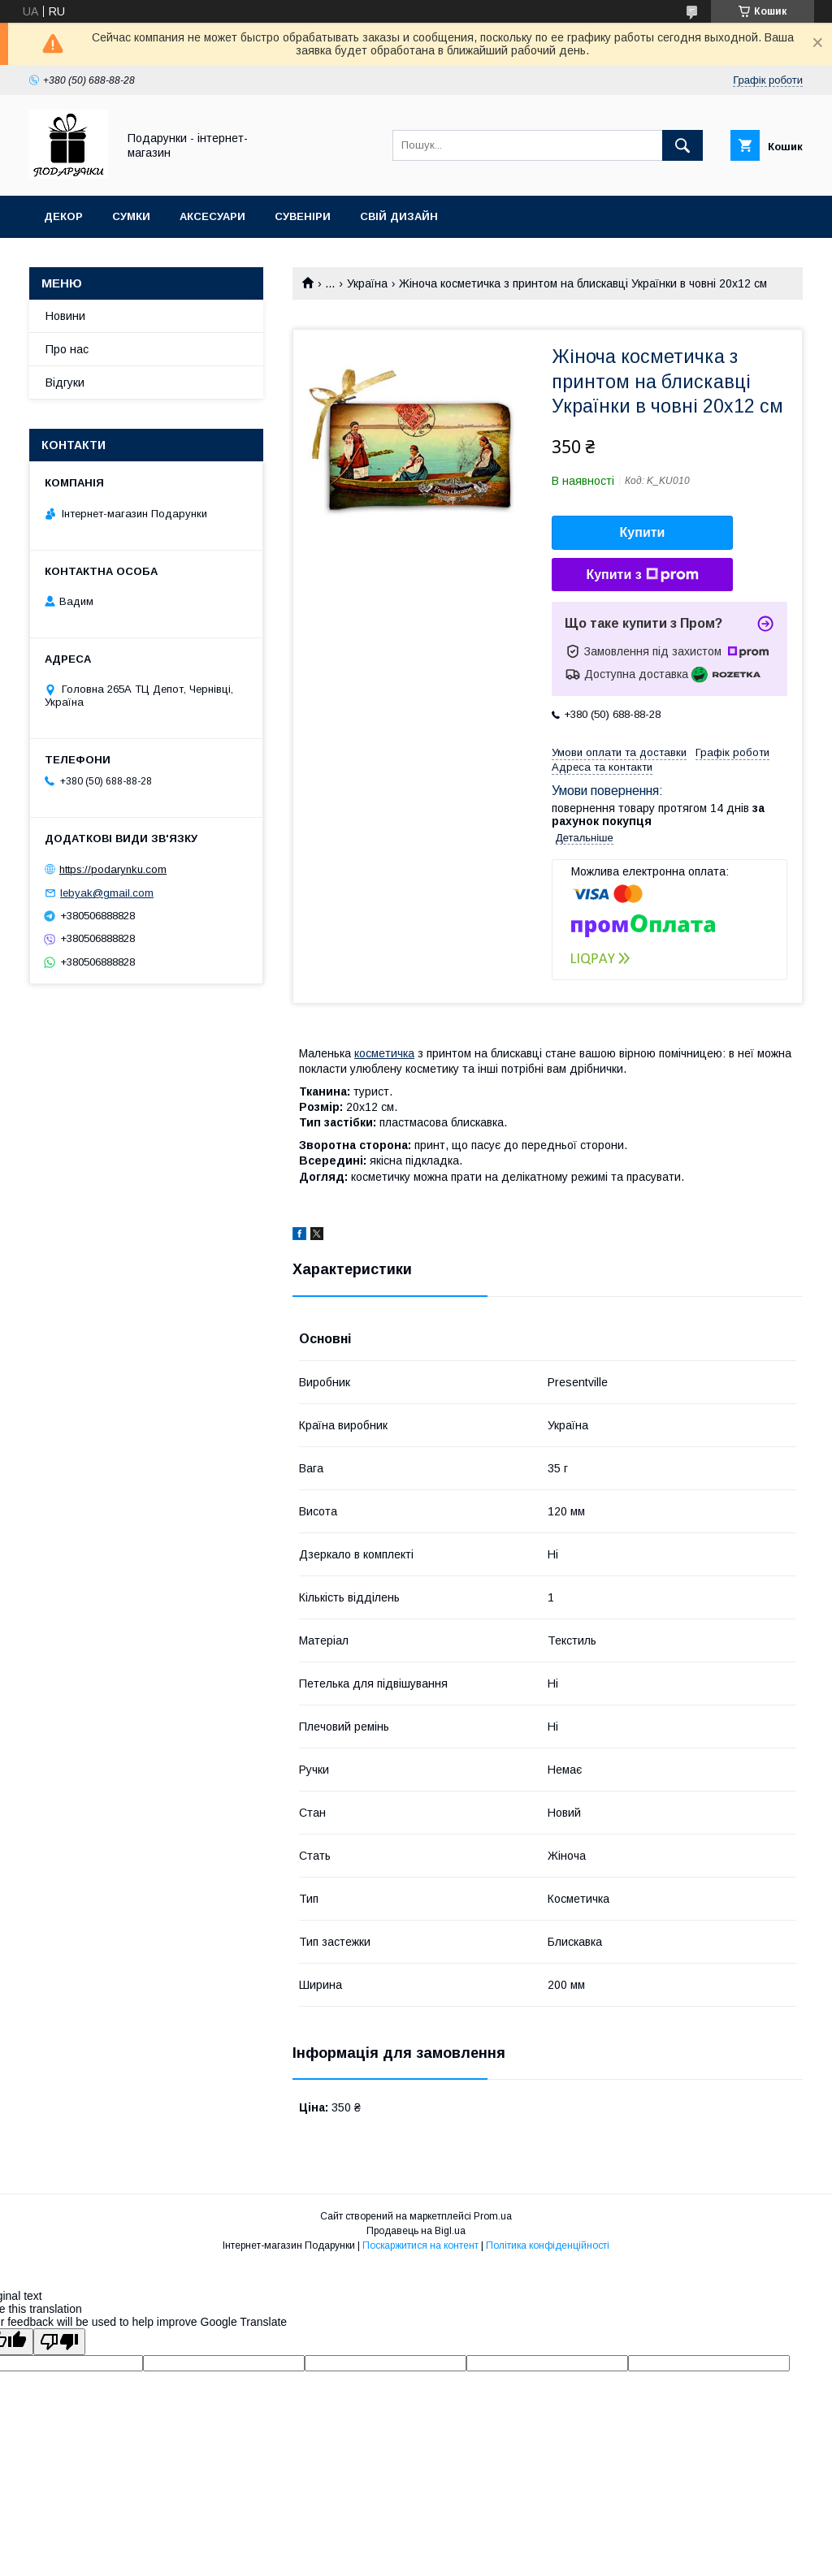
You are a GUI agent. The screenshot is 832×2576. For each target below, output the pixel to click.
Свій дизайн (399, 216)
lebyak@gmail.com (107, 893)
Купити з (642, 575)
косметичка (384, 1053)
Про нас (67, 349)
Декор (63, 216)
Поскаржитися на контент (420, 2245)
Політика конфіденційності (547, 2245)
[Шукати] (682, 145)
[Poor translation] (59, 2341)
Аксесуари (212, 216)
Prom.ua (493, 2216)
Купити (642, 532)
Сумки (131, 216)
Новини (65, 315)
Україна (367, 283)
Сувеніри (303, 216)
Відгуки (65, 382)
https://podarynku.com (113, 869)
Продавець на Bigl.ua (416, 2231)
